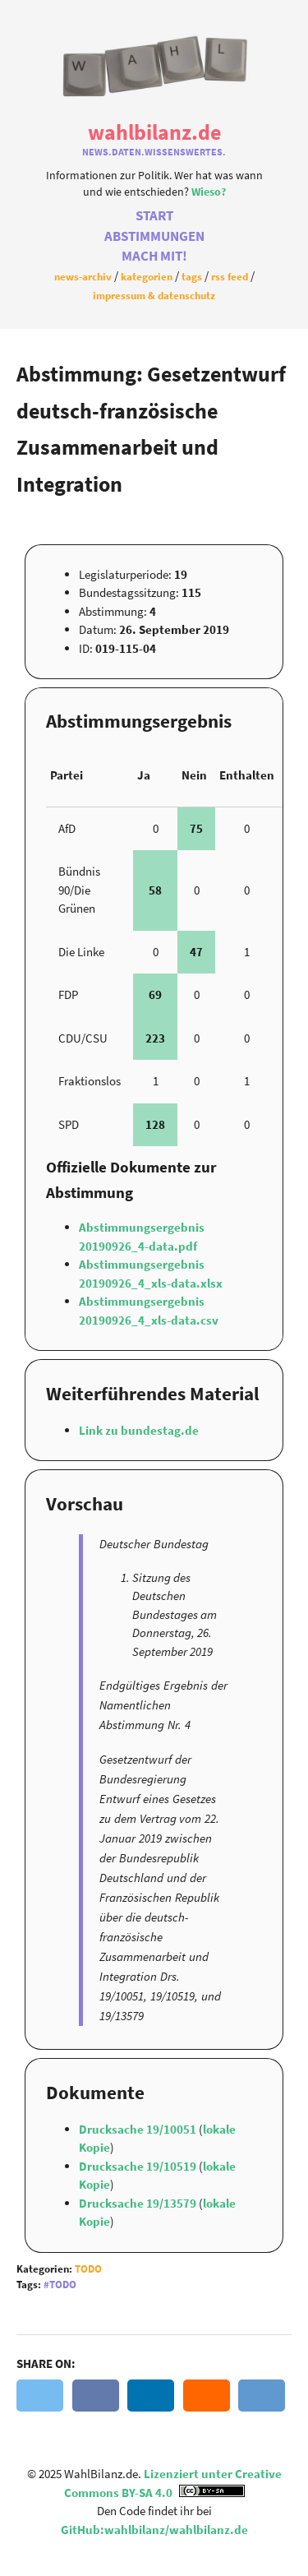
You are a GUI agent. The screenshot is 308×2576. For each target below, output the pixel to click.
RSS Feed (229, 276)
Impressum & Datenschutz (154, 295)
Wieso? (208, 192)
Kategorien (146, 276)
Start (154, 215)
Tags (192, 276)
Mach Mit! (154, 256)
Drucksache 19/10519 (139, 2166)
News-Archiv (83, 276)
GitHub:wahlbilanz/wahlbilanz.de (154, 2529)
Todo (88, 2269)
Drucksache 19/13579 (139, 2203)
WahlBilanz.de (154, 132)
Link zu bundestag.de (139, 1430)
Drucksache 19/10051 (139, 2129)
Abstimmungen (154, 236)
